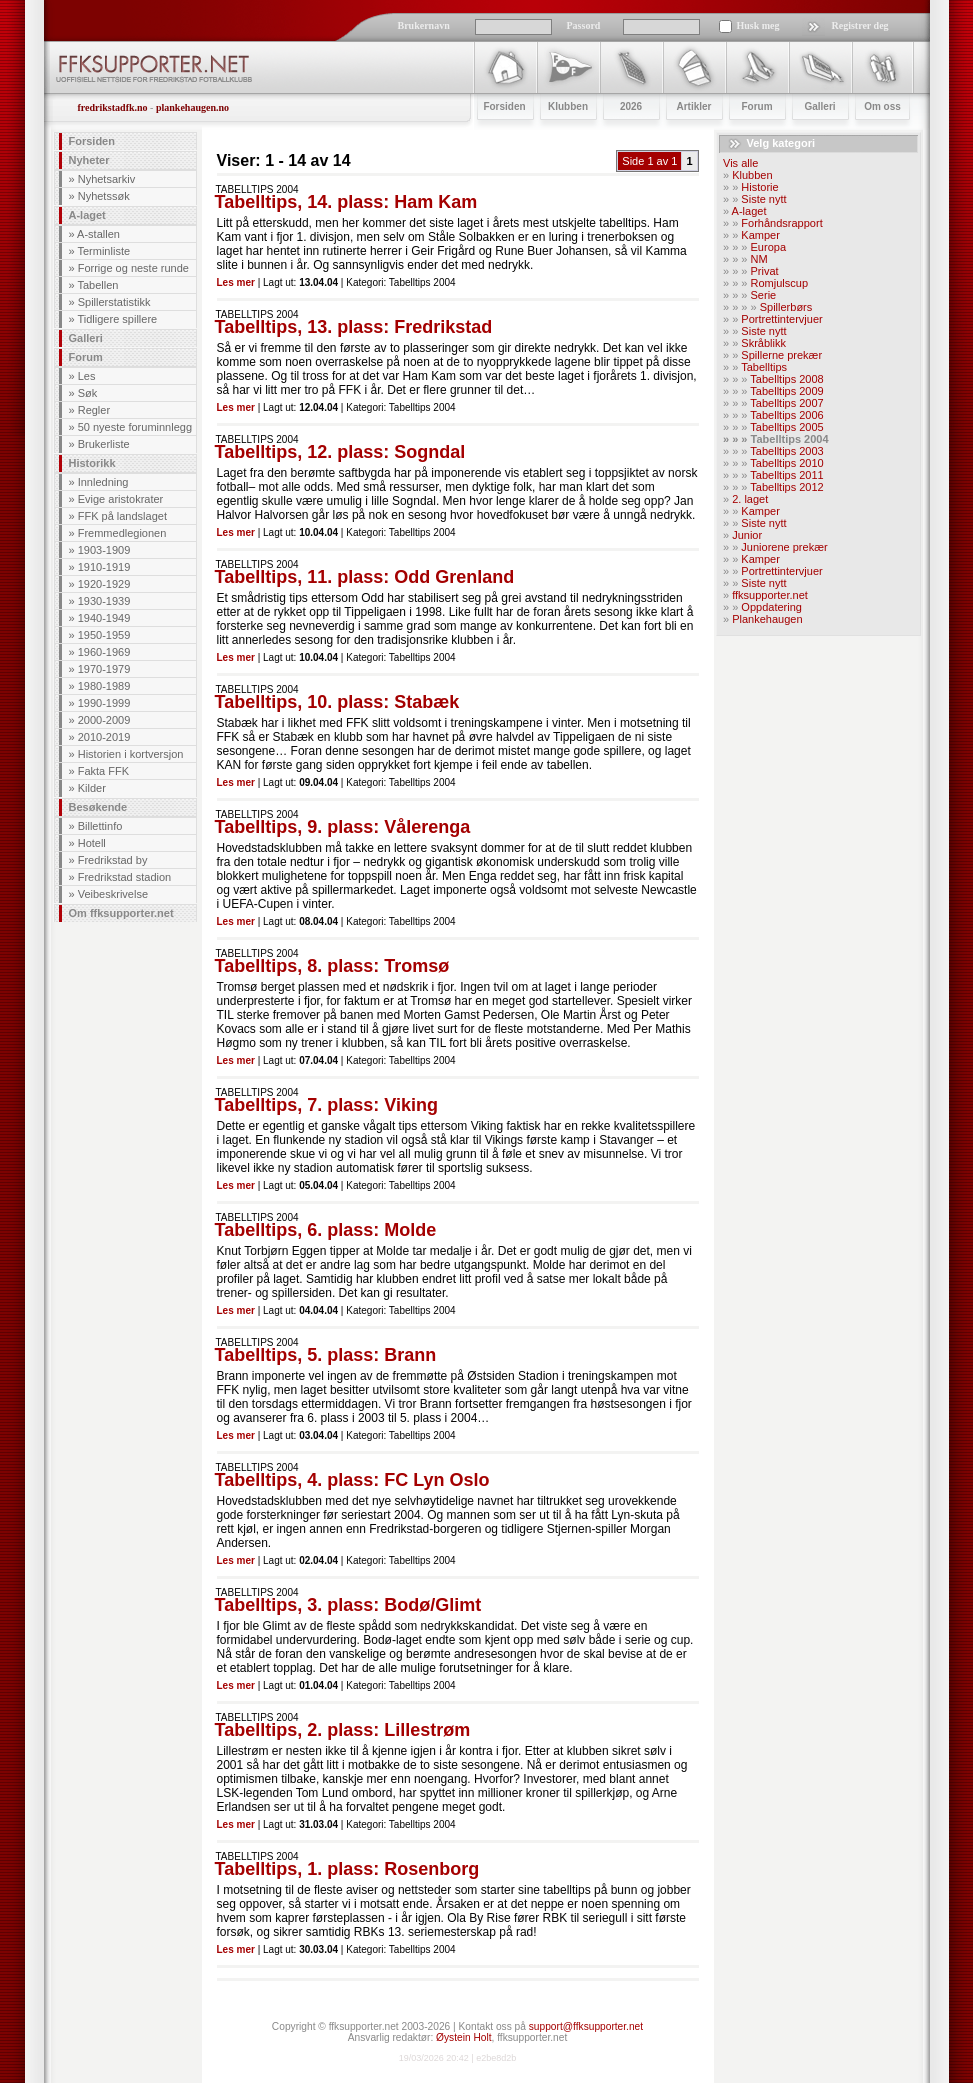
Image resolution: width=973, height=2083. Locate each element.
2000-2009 (104, 720)
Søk (88, 393)
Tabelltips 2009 (786, 391)
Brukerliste (104, 444)
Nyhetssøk (104, 196)
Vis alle (740, 163)
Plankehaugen (767, 619)
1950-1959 (104, 635)
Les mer (236, 282)
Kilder (92, 788)
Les (87, 376)
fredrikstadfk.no (113, 107)
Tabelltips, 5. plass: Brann (326, 1355)
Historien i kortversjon (131, 754)
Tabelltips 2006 (786, 415)
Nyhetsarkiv (106, 179)
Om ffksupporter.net (121, 913)
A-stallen (98, 234)
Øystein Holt (463, 2037)
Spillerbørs (786, 307)
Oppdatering (771, 607)
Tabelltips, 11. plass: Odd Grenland (365, 577)
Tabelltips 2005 (786, 427)
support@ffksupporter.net (586, 2026)
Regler (94, 410)
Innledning (103, 482)
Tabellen (97, 285)
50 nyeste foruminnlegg (135, 427)
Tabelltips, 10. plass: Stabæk (337, 702)
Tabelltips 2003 (786, 451)
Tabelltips (764, 367)
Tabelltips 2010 (786, 463)
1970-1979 (104, 669)
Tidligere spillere (117, 319)
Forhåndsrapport (781, 223)
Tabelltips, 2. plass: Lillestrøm (343, 1730)
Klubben (752, 175)
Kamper (760, 235)
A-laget (87, 215)
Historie (759, 187)
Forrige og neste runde (133, 268)
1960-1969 (104, 652)
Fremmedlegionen (122, 533)
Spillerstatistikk (114, 302)
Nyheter (89, 160)
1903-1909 (104, 550)
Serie (764, 295)
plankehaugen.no (192, 107)
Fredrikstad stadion (125, 877)
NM (759, 259)
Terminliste (103, 251)
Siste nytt (763, 199)
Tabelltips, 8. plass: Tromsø (332, 966)
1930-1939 (104, 601)
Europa (768, 247)
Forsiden (92, 141)
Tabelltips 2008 (786, 379)
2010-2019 (104, 737)
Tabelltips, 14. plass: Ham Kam (346, 202)
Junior (747, 535)
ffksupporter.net (770, 595)
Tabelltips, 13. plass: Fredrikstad (354, 327)
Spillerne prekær (781, 355)
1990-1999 (104, 703)
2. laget (750, 499)
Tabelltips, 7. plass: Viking (326, 1105)
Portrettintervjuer (781, 319)
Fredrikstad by (113, 860)
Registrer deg (860, 25)
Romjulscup (779, 283)
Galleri (86, 338)
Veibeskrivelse (113, 894)
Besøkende (98, 807)
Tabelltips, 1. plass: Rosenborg (347, 1869)
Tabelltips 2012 (786, 487)
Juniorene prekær (784, 547)
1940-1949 (104, 618)
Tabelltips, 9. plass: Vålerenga (343, 827)
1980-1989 (104, 686)
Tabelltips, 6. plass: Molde (326, 1230)
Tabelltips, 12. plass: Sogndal (340, 452)
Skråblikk (763, 343)
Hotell (92, 843)
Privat (765, 271)
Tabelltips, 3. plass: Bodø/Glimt (348, 1605)
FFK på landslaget (122, 516)
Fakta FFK (103, 771)
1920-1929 (104, 584)
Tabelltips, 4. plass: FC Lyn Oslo (352, 1480)
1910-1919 (104, 567)
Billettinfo (100, 826)
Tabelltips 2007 (786, 403)
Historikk (92, 463)
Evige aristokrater (121, 499)
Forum (86, 357)
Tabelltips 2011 (786, 475)
